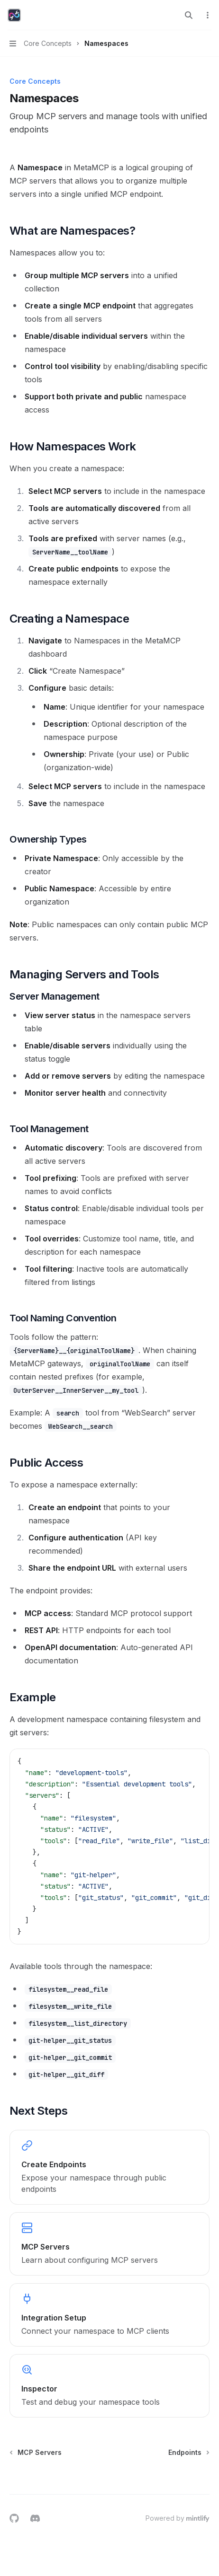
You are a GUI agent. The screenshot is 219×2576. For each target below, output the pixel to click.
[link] (109, 2167)
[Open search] (188, 15)
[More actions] (206, 15)
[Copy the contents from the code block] (195, 1761)
